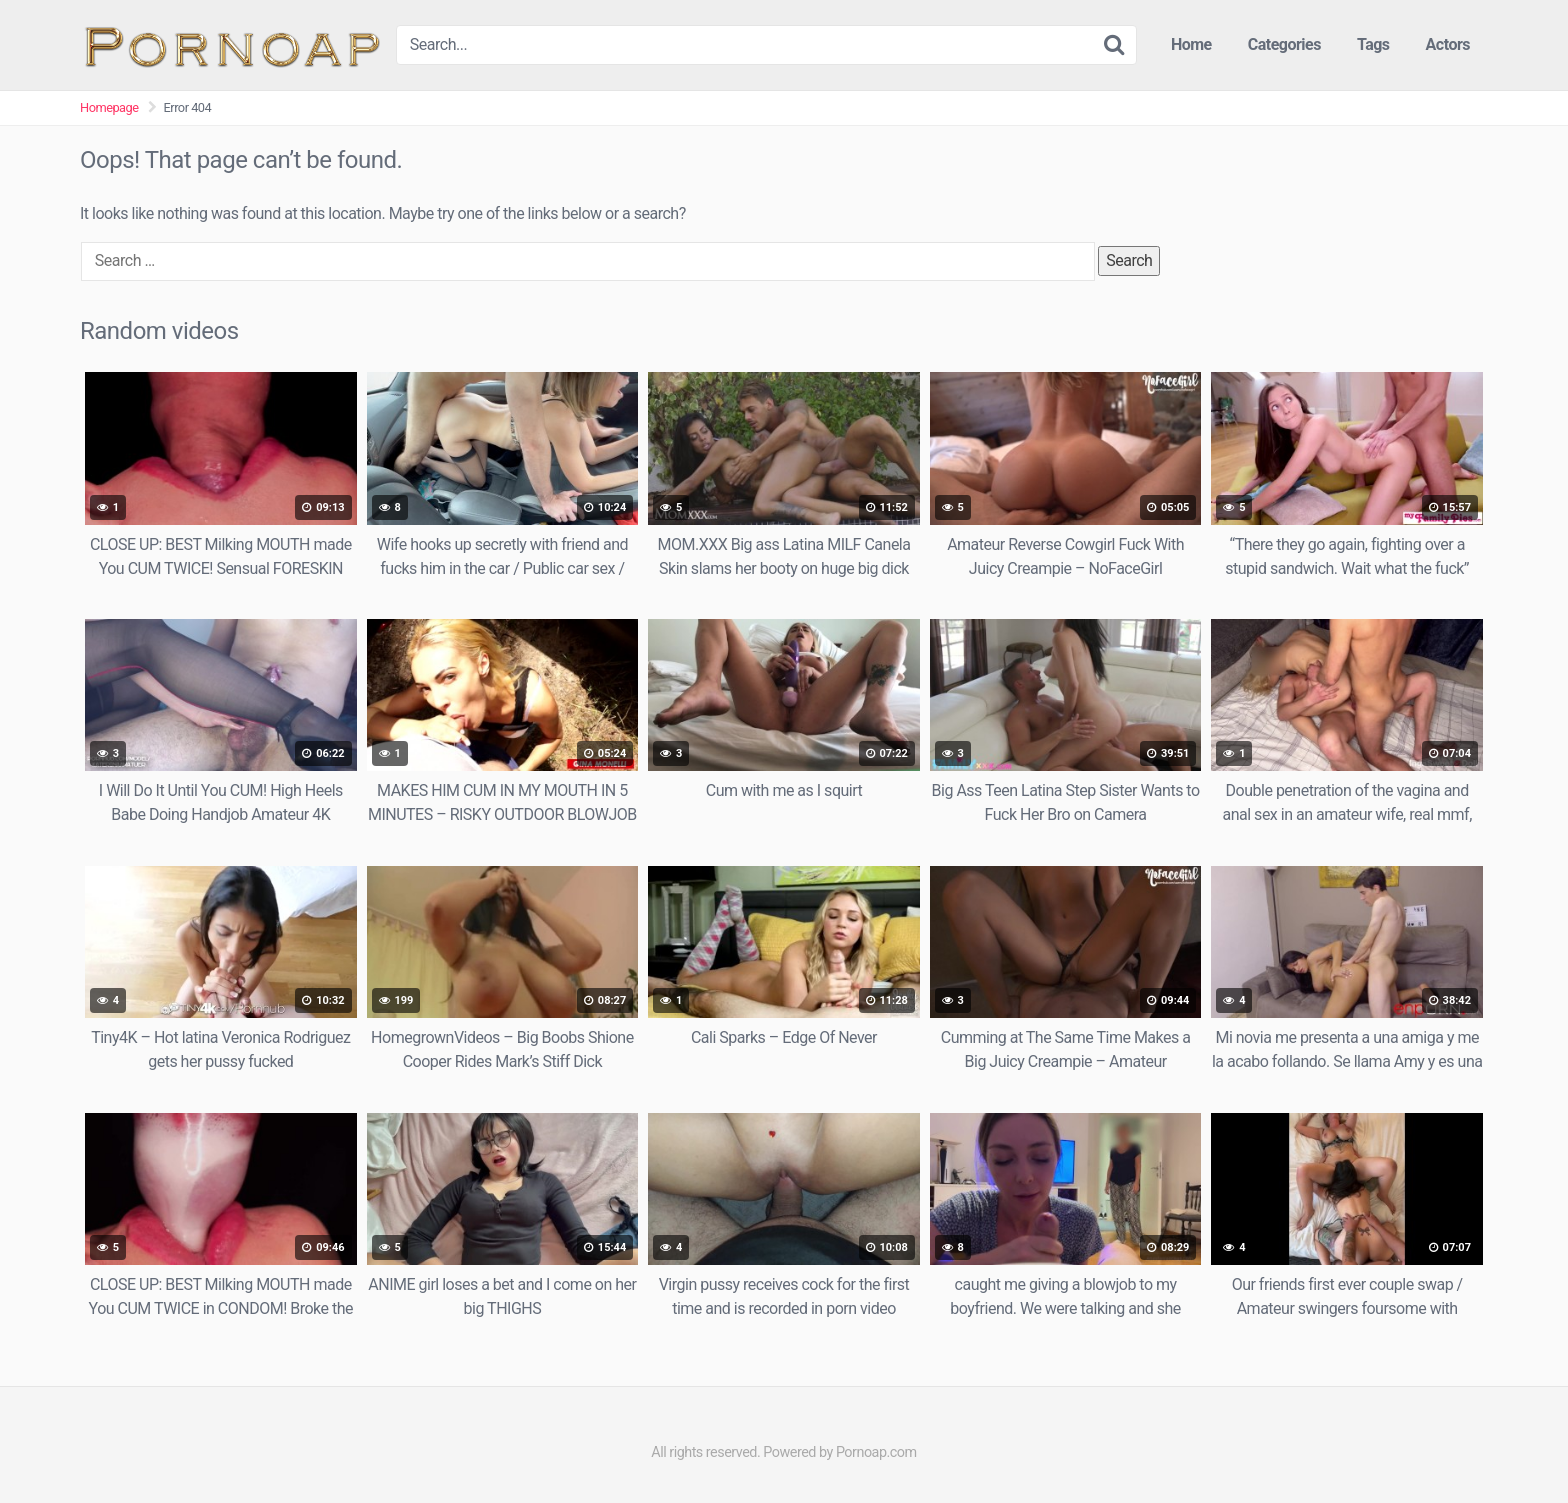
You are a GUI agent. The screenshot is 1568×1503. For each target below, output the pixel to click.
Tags (1373, 44)
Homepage (109, 107)
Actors (1448, 44)
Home (1191, 44)
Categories (1284, 44)
